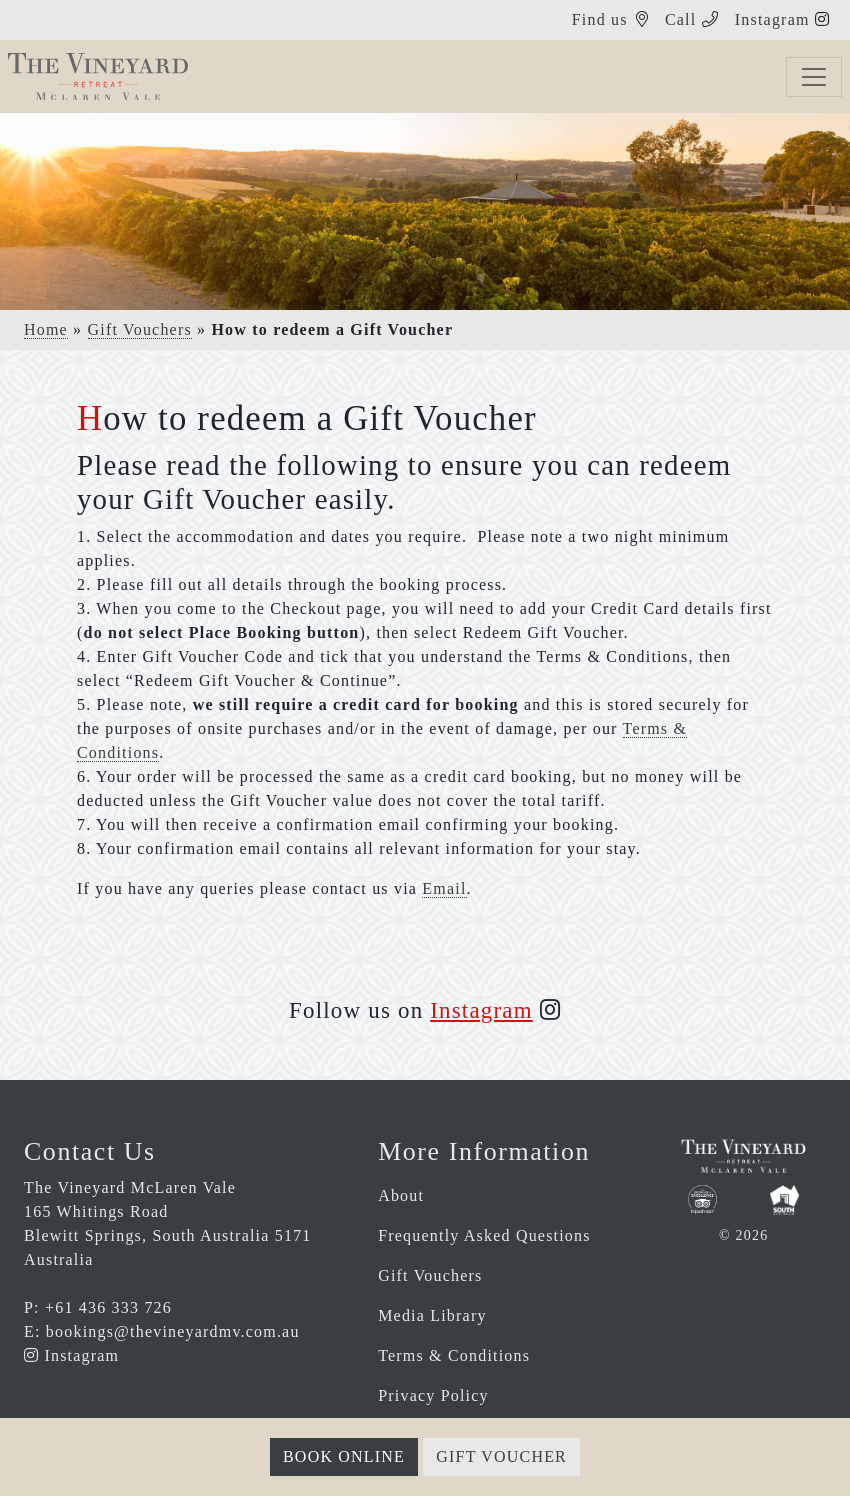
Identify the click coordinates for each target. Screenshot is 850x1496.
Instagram (775, 19)
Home (46, 329)
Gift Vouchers (140, 329)
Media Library (432, 1315)
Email (444, 888)
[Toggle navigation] (814, 77)
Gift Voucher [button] (501, 1456)
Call (680, 19)
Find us (600, 19)
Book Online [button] (344, 1456)
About (401, 1195)
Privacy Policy (433, 1395)
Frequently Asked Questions (484, 1235)
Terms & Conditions (454, 1355)
